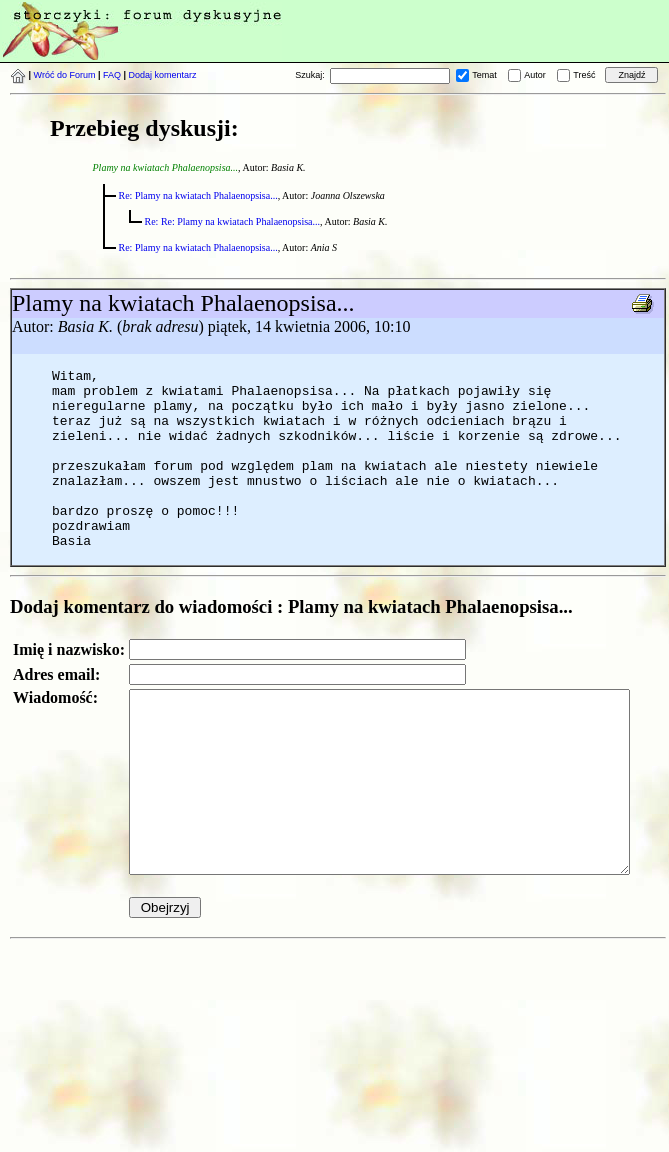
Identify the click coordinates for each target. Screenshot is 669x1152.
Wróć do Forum (65, 75)
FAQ (112, 75)
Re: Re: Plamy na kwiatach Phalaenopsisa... (233, 221)
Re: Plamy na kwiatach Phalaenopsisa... (198, 195)
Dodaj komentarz (163, 75)
